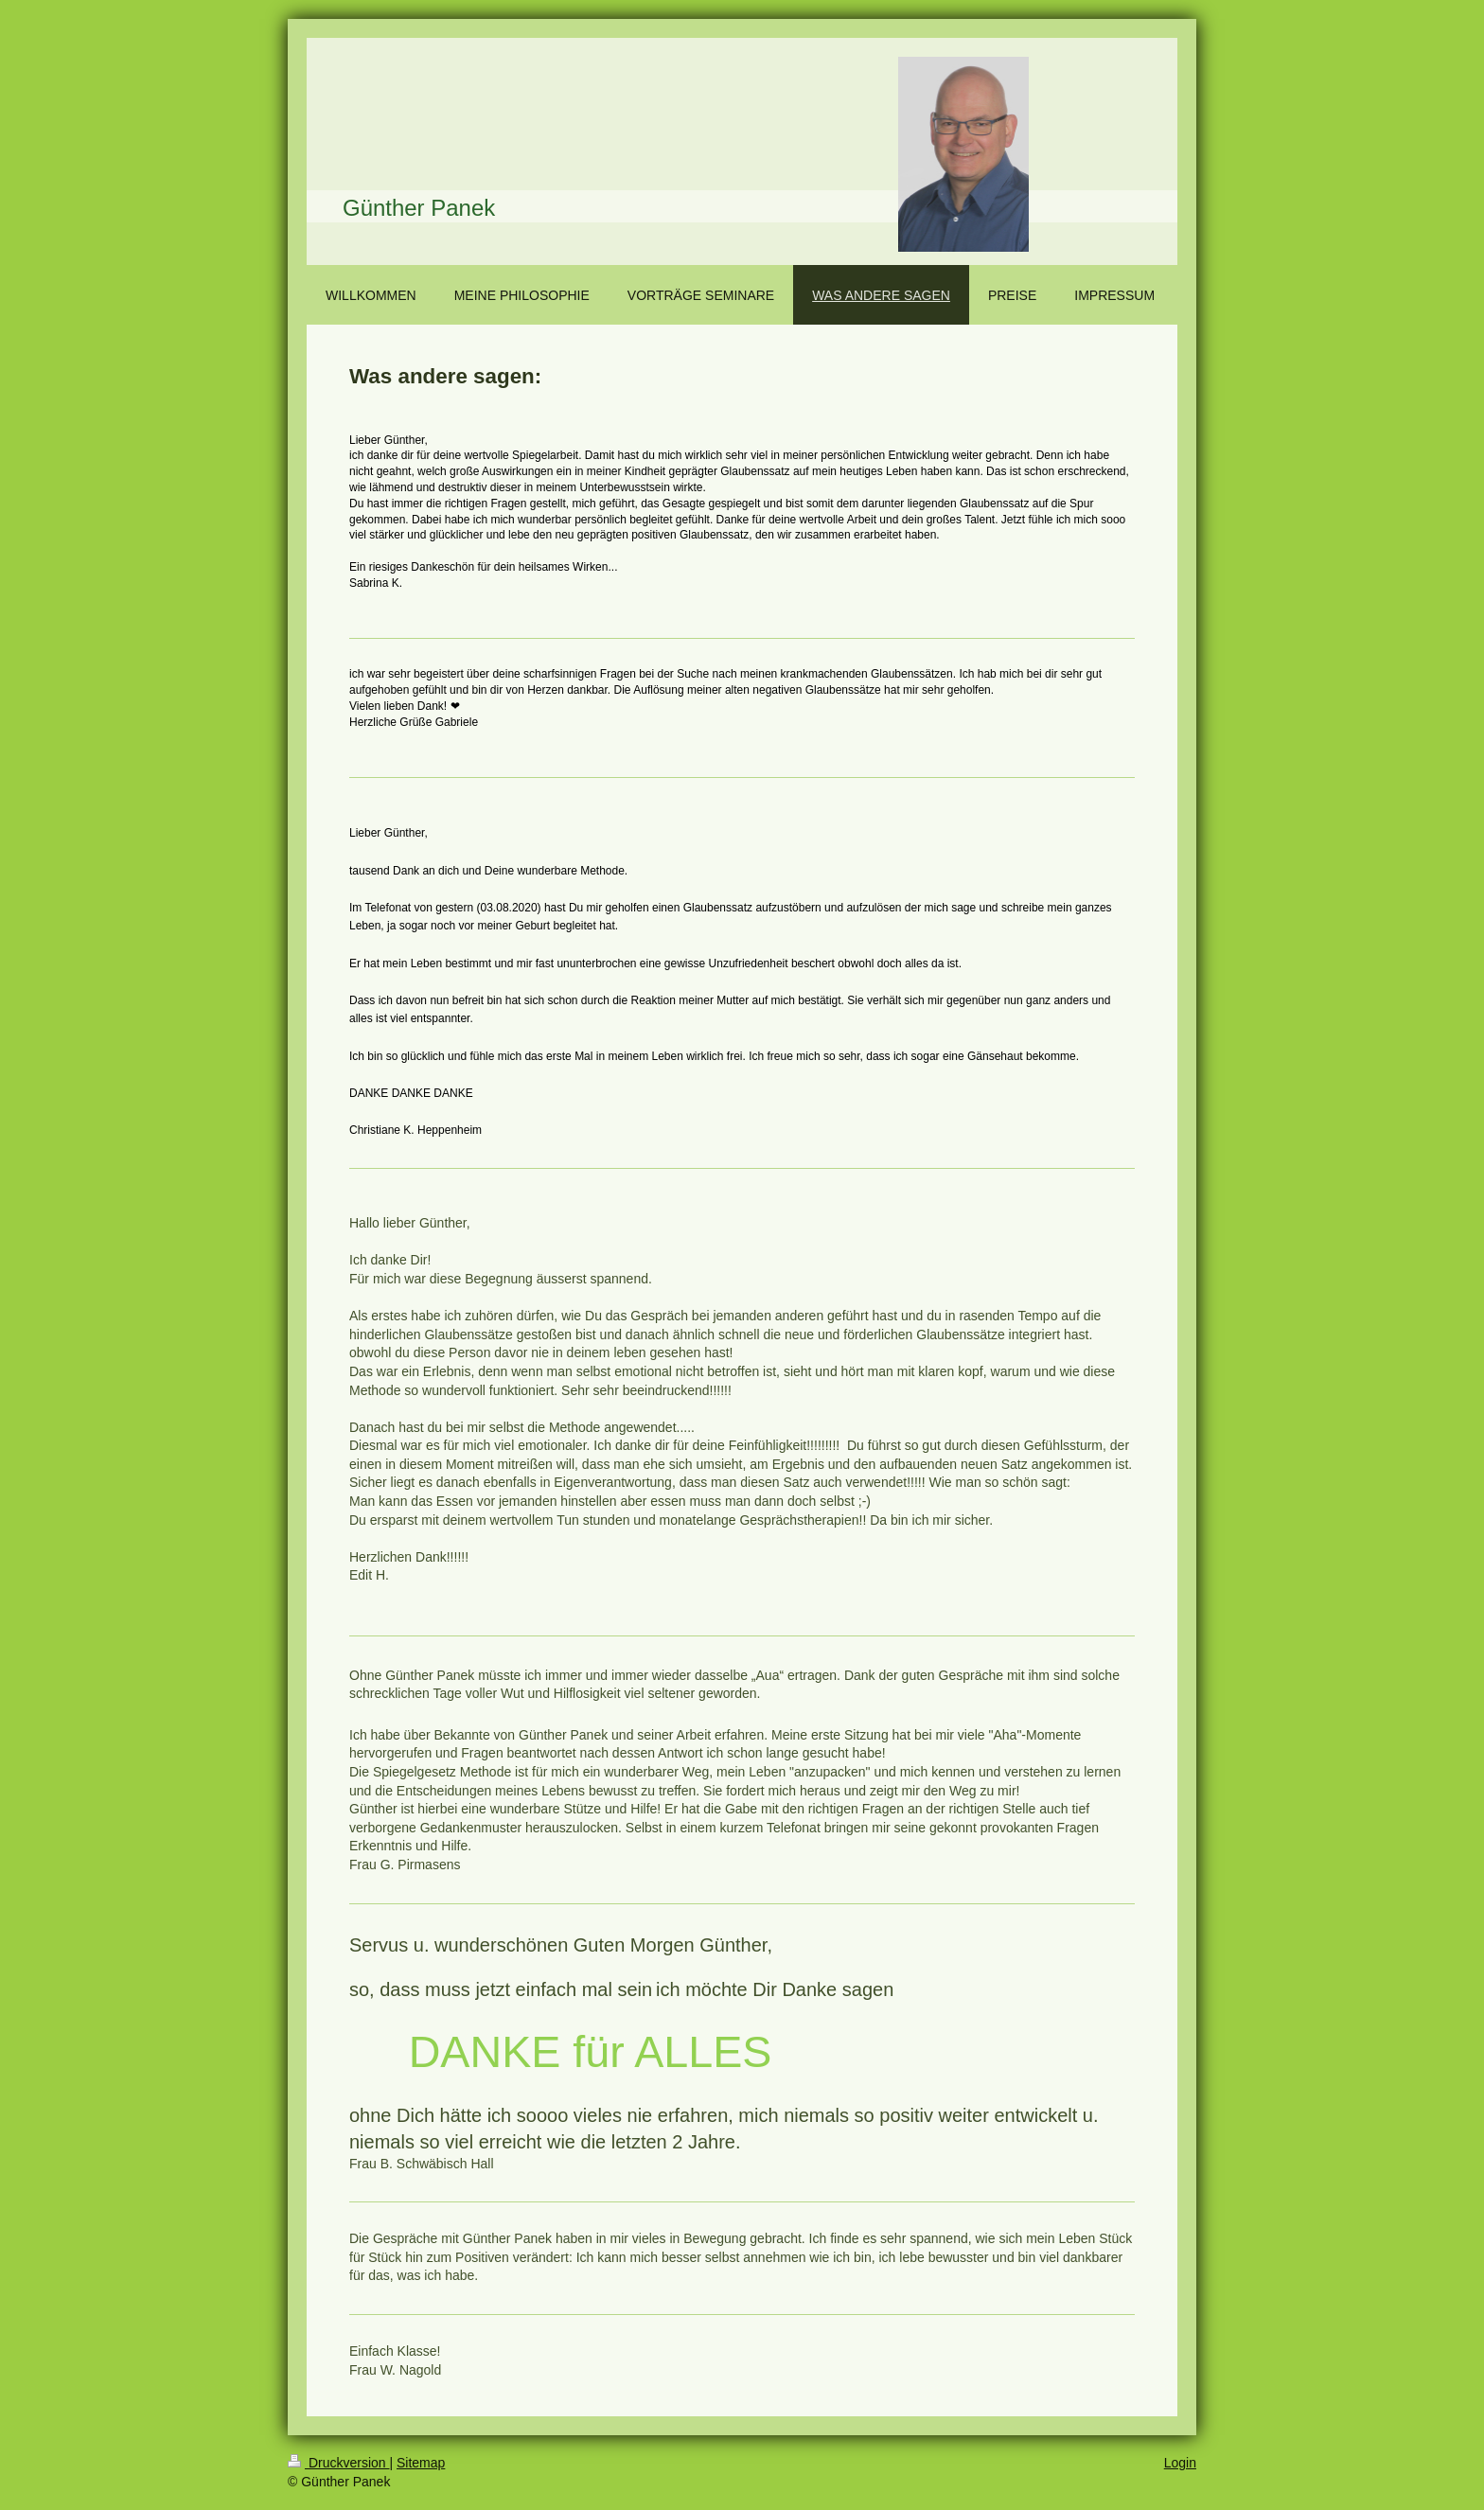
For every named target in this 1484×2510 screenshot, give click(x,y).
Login (1180, 2462)
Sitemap (421, 2462)
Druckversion (338, 2462)
